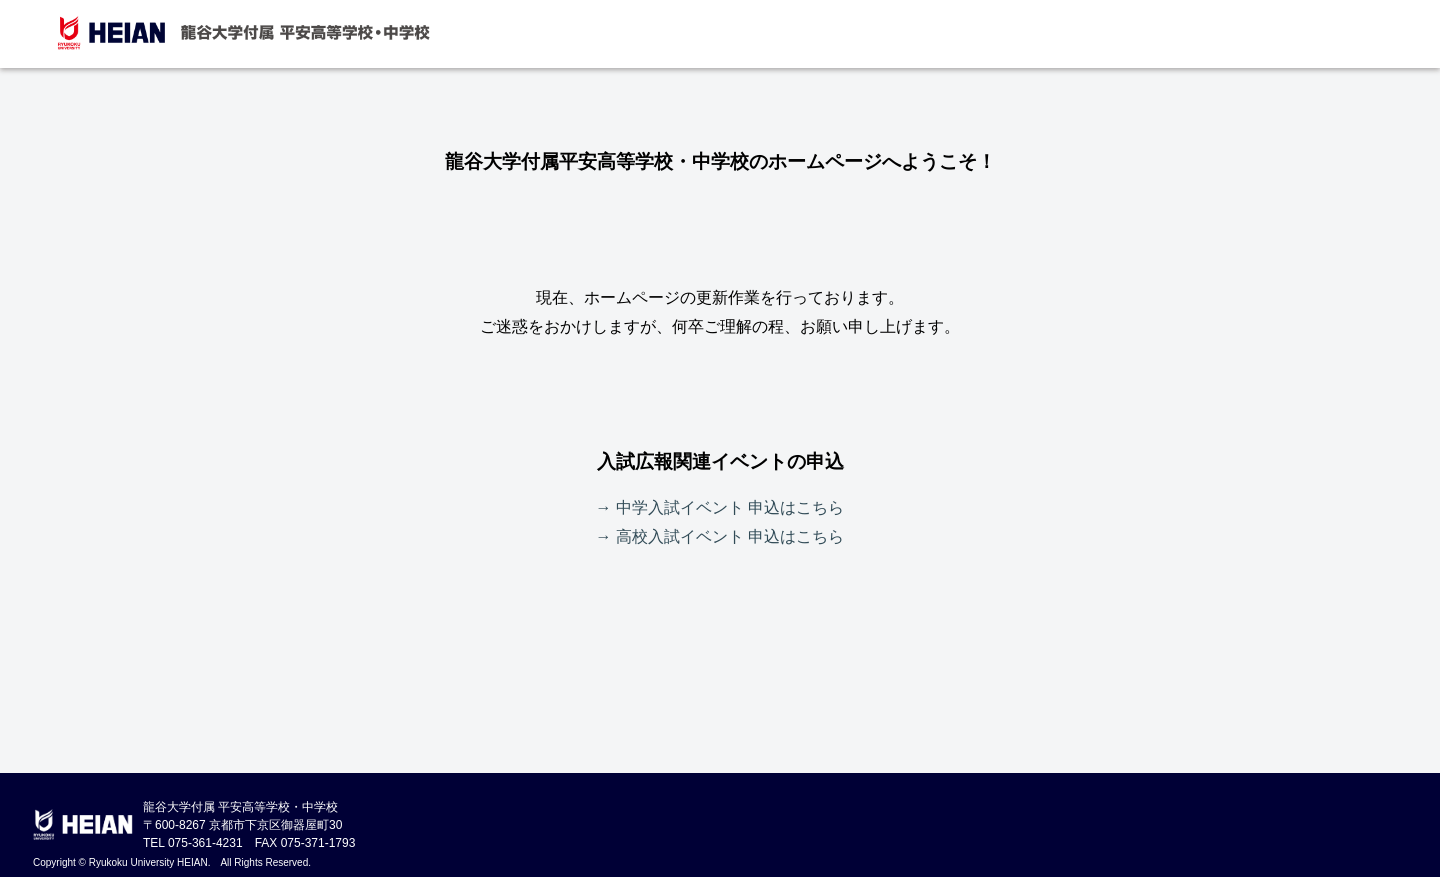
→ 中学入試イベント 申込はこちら (720, 507)
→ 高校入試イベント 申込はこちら (720, 536)
